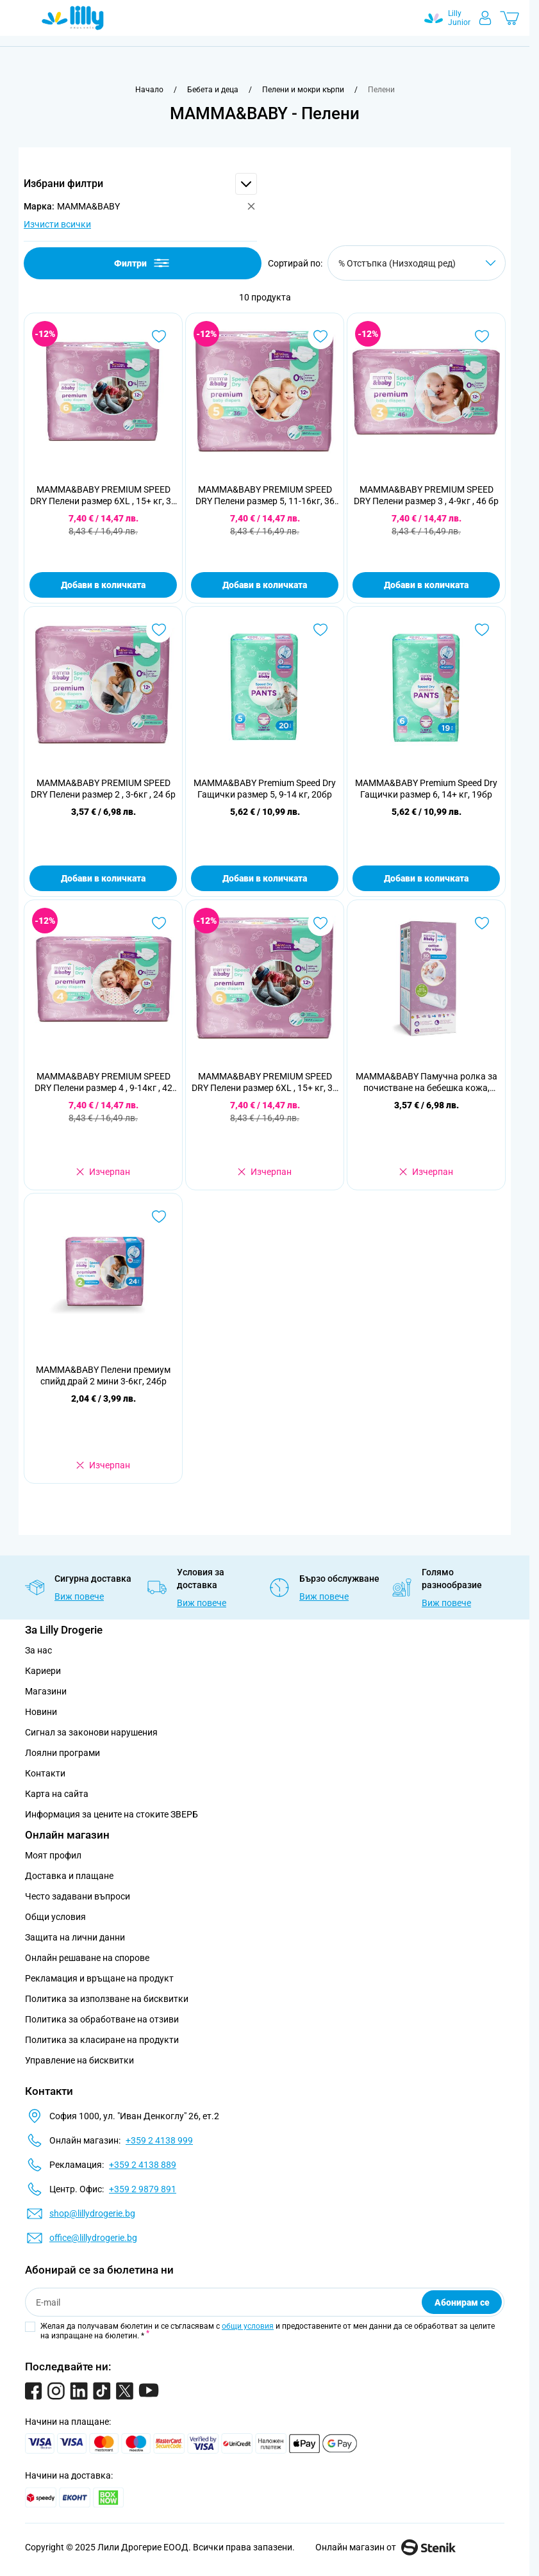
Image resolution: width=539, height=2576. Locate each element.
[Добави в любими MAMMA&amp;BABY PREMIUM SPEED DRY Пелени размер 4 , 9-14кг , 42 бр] (159, 923)
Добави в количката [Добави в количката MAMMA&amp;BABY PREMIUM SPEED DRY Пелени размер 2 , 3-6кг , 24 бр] (103, 878)
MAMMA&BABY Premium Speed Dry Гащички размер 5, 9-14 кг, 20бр (265, 789)
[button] (140, 184)
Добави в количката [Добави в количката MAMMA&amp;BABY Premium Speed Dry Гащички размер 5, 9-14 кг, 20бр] (264, 878)
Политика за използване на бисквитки (106, 1999)
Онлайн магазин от (385, 2547)
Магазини (46, 1691)
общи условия (248, 2326)
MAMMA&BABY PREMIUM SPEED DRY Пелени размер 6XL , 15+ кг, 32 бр (103, 495)
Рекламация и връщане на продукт (100, 1978)
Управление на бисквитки (79, 2060)
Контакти (45, 1773)
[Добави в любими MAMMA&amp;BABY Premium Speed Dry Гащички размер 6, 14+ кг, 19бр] (482, 630)
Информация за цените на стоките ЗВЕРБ (111, 1814)
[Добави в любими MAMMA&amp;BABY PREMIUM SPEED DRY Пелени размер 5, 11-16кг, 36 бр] (320, 336)
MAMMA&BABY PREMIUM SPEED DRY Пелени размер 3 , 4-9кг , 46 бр (426, 495)
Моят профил (53, 1855)
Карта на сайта (56, 1794)
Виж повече (79, 1596)
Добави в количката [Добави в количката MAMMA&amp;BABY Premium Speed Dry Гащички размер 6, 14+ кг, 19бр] (426, 878)
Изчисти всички (57, 224)
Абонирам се (462, 2302)
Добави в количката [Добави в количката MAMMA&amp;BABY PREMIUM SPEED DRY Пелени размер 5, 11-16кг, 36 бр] (264, 585)
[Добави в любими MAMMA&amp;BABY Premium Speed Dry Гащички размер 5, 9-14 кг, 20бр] (320, 630)
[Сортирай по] (417, 263)
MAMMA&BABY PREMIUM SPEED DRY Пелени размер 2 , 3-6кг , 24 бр (103, 789)
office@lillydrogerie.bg (93, 2238)
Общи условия (55, 1917)
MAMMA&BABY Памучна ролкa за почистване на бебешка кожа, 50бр (426, 1082)
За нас (38, 1650)
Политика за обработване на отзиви (102, 2019)
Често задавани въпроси (77, 1896)
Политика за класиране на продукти (102, 2040)
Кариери (43, 1671)
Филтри (142, 263)
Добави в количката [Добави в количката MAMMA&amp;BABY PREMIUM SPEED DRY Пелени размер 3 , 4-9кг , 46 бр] (426, 585)
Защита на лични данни (75, 1937)
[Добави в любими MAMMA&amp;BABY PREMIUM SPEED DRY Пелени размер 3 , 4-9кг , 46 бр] (482, 336)
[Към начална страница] (149, 90)
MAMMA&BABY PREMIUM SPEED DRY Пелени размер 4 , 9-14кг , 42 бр (103, 1082)
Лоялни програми (62, 1753)
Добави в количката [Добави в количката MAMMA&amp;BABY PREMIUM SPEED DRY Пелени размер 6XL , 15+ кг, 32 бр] (103, 585)
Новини (41, 1712)
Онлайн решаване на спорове (87, 1958)
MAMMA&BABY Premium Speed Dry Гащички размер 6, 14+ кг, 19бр (426, 789)
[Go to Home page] (72, 18)
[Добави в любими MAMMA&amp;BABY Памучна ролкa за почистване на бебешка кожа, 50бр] (482, 923)
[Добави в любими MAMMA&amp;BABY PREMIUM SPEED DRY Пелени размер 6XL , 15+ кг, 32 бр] (159, 336)
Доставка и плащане (69, 1876)
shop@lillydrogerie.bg (92, 2213)
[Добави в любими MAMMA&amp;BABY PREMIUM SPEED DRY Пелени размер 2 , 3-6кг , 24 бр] (159, 630)
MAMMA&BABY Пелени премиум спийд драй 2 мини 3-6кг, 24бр (103, 1375)
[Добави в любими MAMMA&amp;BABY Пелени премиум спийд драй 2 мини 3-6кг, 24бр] (159, 1216)
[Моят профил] (485, 18)
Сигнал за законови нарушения (91, 1732)
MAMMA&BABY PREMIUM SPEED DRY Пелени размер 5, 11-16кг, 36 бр (265, 495)
